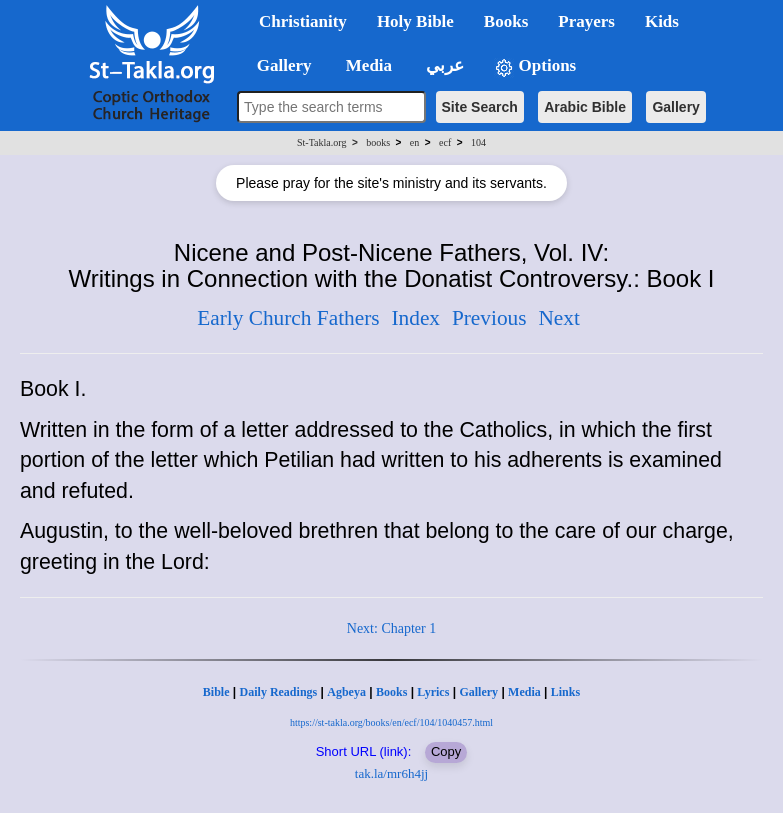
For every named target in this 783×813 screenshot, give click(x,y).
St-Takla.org (321, 142)
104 (478, 142)
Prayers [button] (586, 21)
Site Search (480, 107)
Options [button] (535, 66)
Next (558, 318)
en (414, 142)
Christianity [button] (303, 21)
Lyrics (433, 692)
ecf (445, 142)
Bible (216, 692)
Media (524, 692)
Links (565, 692)
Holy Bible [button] (415, 21)
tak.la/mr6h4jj (391, 773)
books (378, 142)
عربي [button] (443, 65)
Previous (489, 318)
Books (391, 692)
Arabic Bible (585, 107)
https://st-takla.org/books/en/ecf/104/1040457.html (391, 722)
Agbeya (346, 692)
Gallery (675, 107)
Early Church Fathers (288, 318)
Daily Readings (279, 692)
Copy (446, 751)
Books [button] (506, 21)
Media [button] (367, 65)
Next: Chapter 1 (391, 628)
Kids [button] (662, 21)
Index (415, 318)
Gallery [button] (278, 65)
